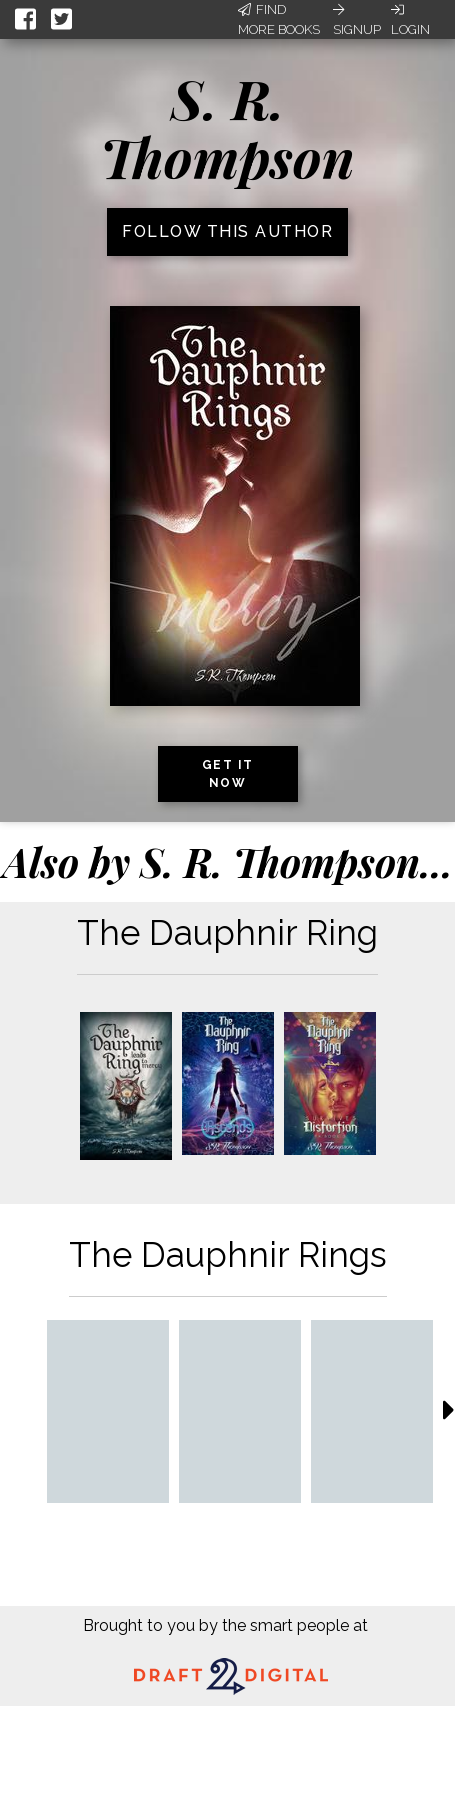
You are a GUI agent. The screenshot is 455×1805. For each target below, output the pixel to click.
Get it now (228, 774)
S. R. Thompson (227, 127)
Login (410, 20)
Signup (357, 20)
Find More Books (279, 19)
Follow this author (227, 231)
